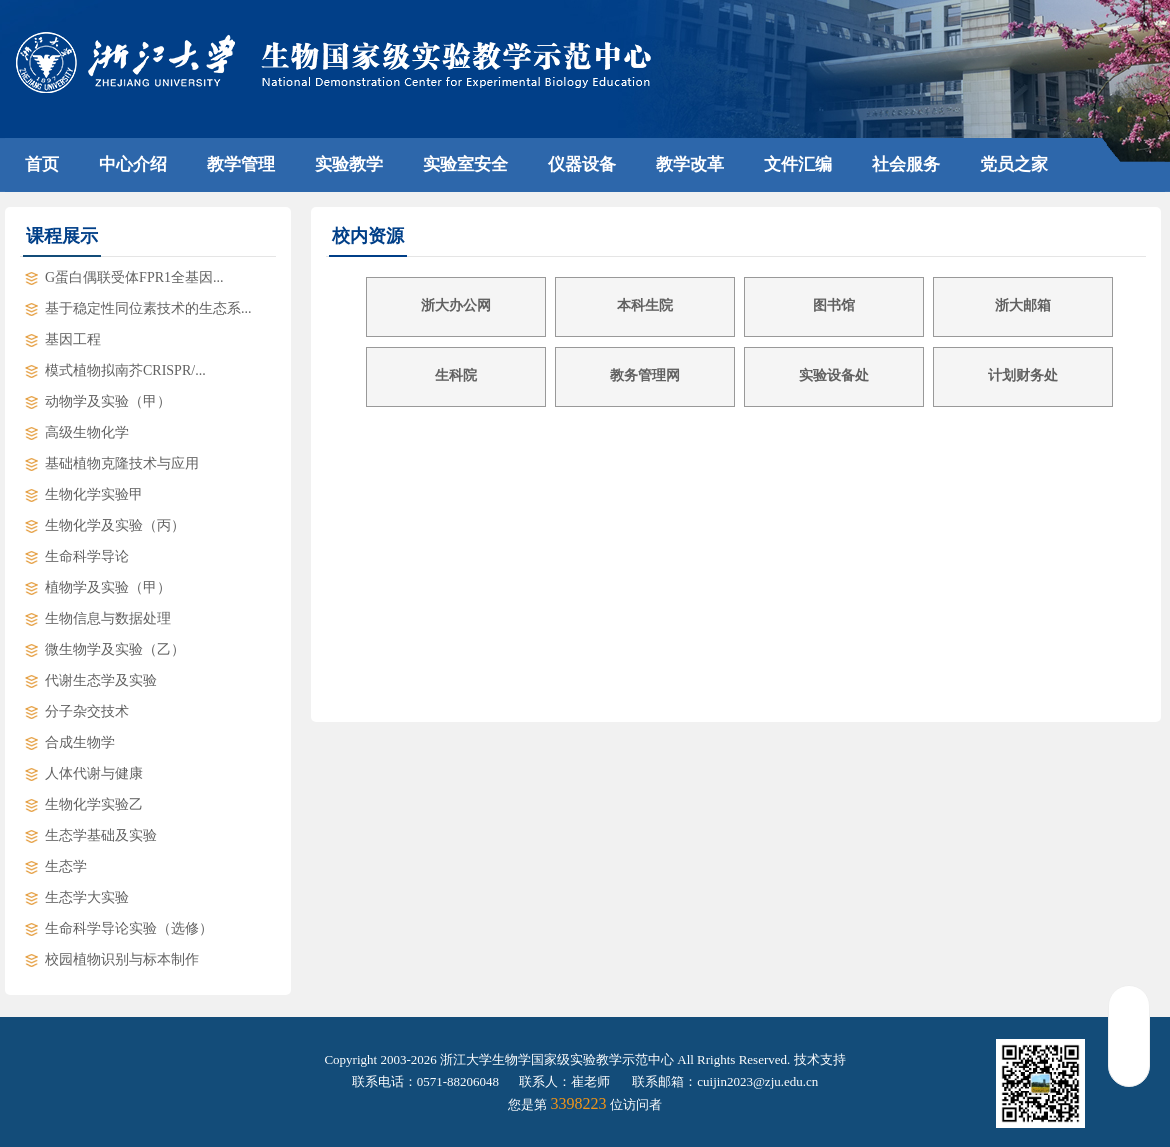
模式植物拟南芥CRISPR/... (125, 370)
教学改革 (690, 164)
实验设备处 (834, 375)
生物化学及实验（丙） (115, 525)
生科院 (456, 375)
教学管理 (241, 164)
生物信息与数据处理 (108, 618)
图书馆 (834, 305)
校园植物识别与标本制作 (122, 959)
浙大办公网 (456, 305)
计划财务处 (1023, 375)
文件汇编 (798, 164)
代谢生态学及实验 (101, 680)
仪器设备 (582, 164)
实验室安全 (465, 164)
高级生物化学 (87, 432)
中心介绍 (133, 164)
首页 (42, 164)
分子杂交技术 (87, 711)
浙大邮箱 (1023, 305)
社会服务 (906, 164)
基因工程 (73, 339)
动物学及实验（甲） (108, 401)
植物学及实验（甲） (108, 587)
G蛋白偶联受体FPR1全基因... (134, 277)
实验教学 (349, 164)
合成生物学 (80, 742)
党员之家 (1014, 164)
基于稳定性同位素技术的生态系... (148, 308)
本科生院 (645, 305)
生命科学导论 (87, 556)
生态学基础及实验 (101, 835)
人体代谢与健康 (94, 773)
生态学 (66, 866)
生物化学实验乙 (94, 804)
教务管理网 (645, 375)
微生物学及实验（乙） (115, 649)
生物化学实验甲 (94, 494)
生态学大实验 (87, 897)
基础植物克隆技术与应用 (122, 463)
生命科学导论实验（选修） (129, 928)
